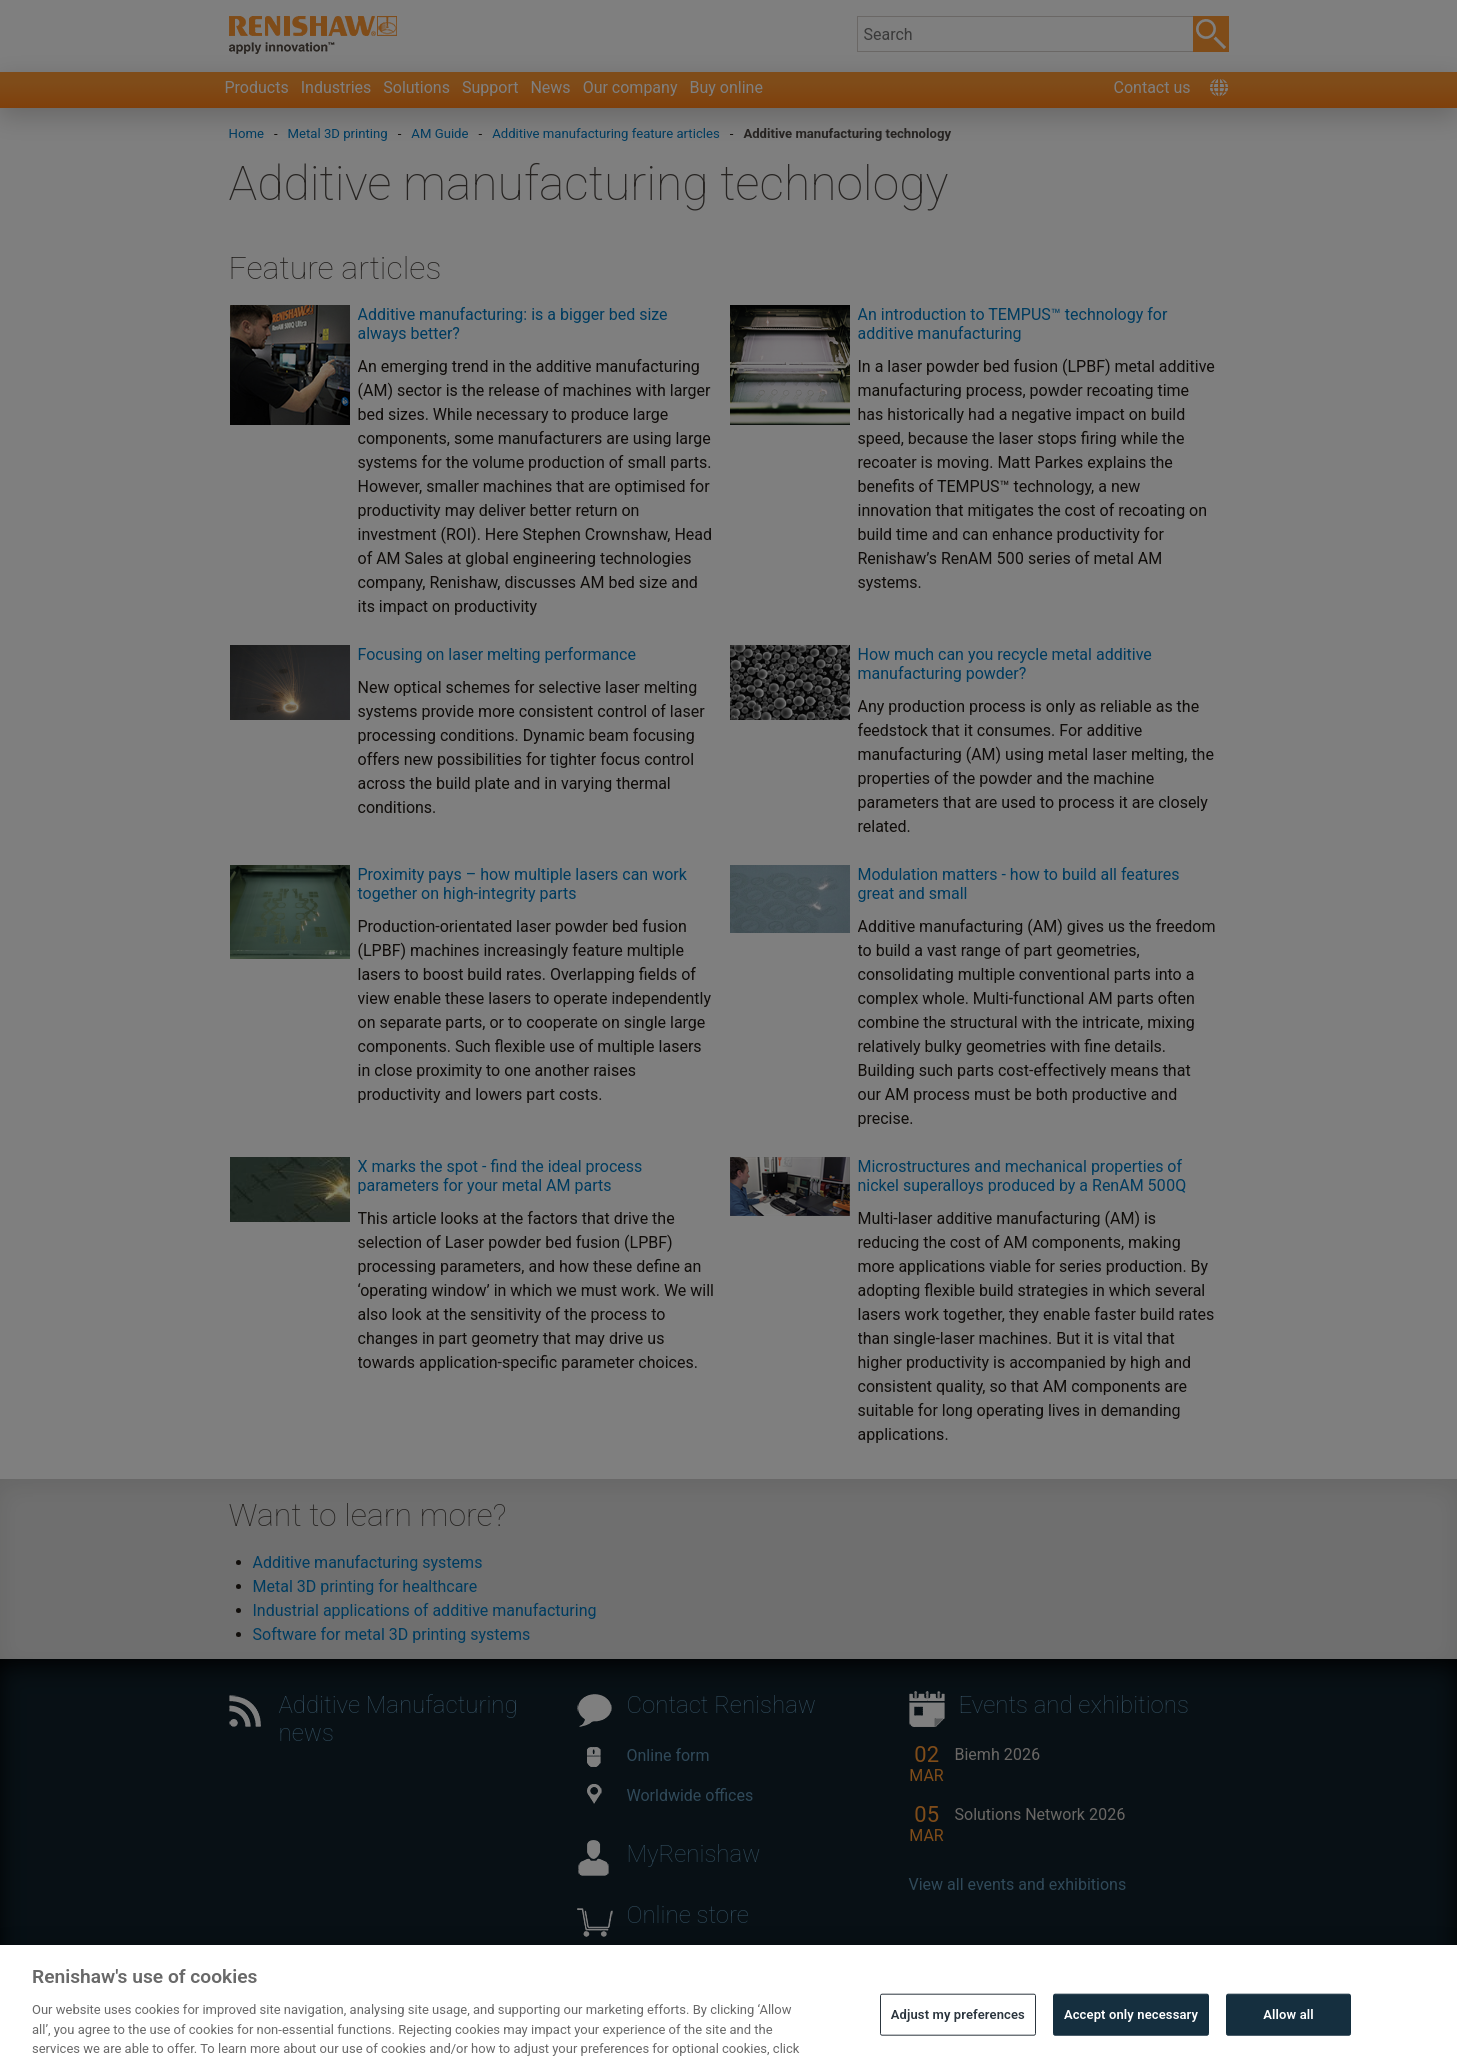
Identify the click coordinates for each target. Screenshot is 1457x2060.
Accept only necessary (1131, 2033)
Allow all (1288, 2033)
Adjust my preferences (958, 2033)
